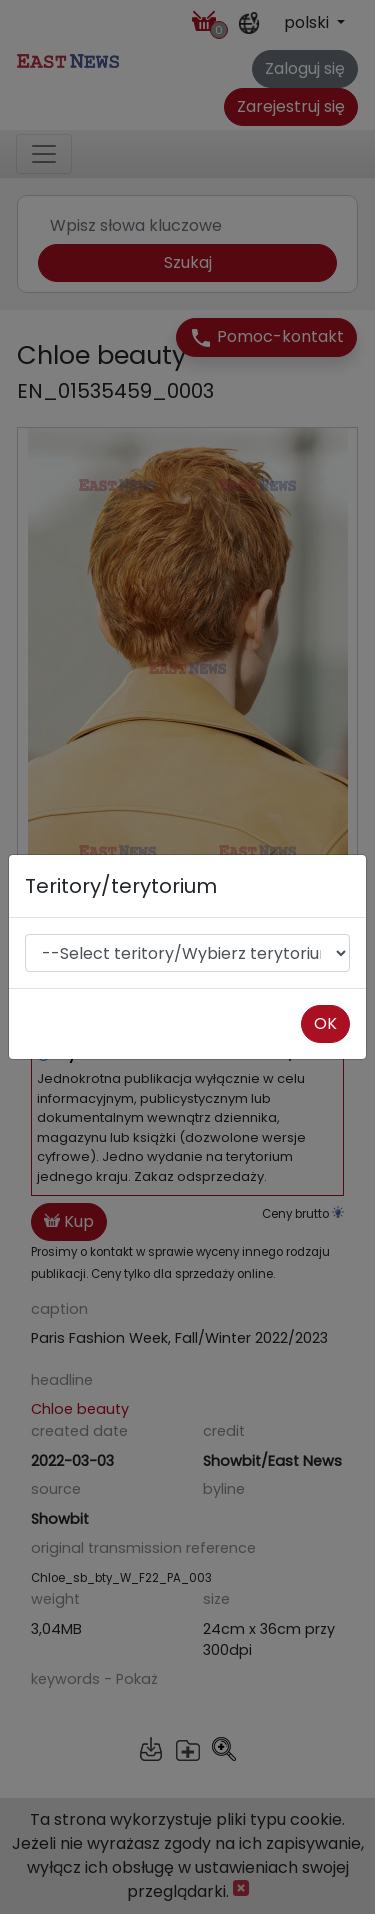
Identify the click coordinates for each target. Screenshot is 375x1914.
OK (325, 1023)
